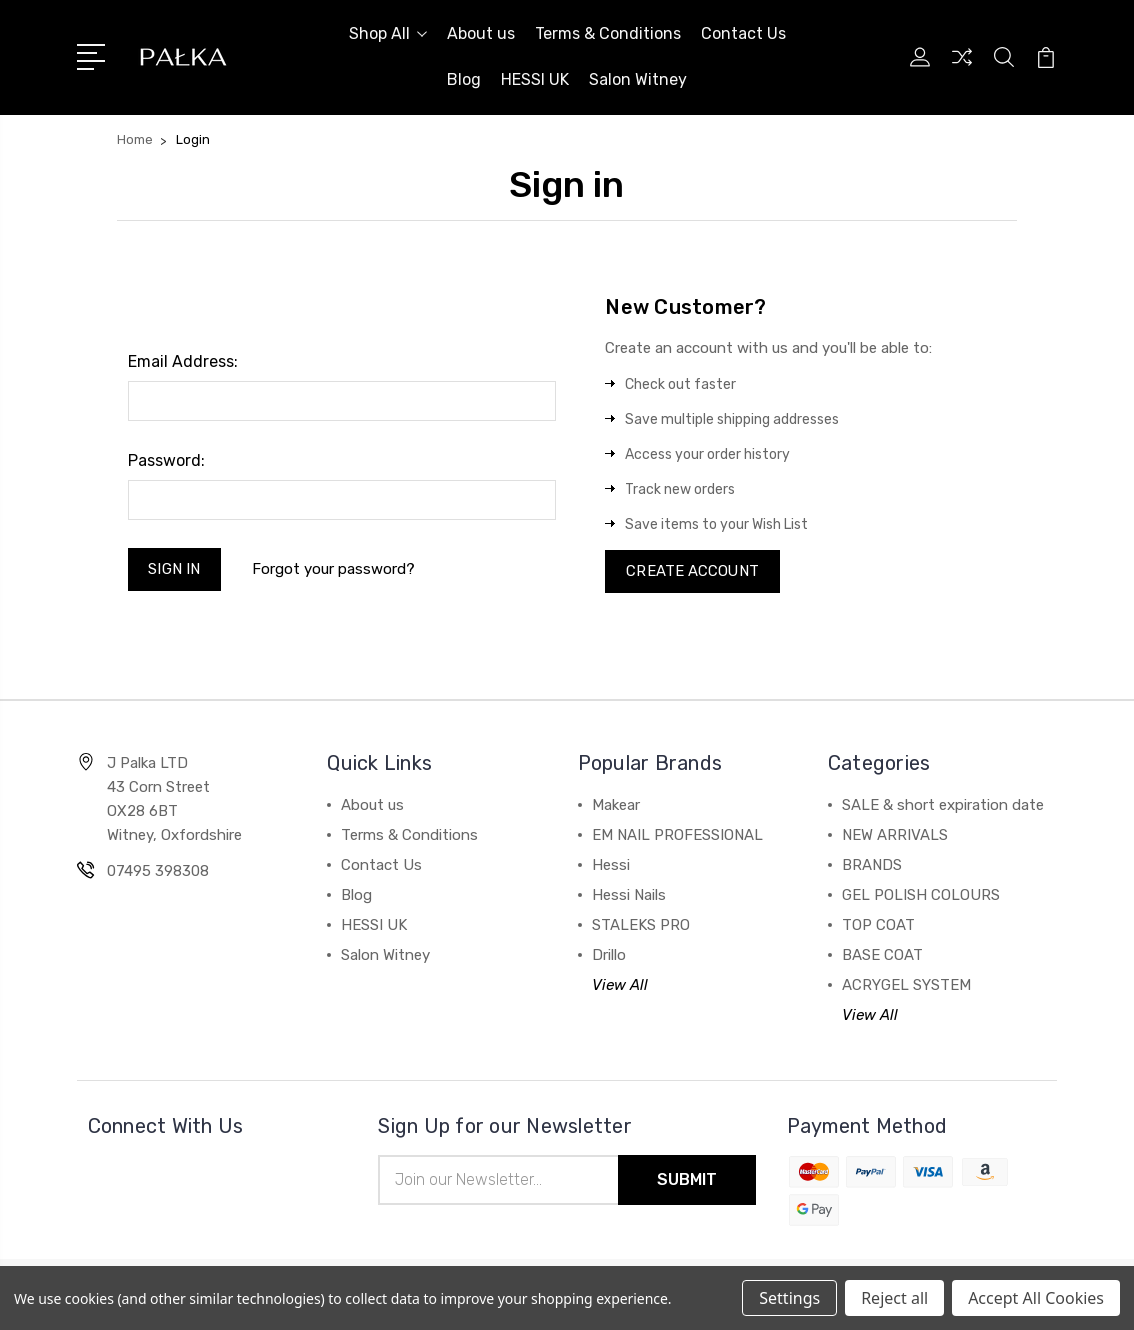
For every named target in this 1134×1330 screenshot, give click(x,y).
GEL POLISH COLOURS (921, 896)
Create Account (692, 572)
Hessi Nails (629, 896)
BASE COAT (882, 956)
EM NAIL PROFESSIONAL (677, 836)
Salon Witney (638, 79)
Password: (166, 460)
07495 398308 (158, 872)
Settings (789, 1298)
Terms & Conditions (608, 33)
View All (620, 986)
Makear (616, 806)
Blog (464, 79)
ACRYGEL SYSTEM (906, 986)
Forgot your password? (333, 569)
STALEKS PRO (641, 926)
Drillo (609, 956)
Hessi (611, 866)
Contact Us (743, 33)
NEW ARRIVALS (895, 836)
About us (481, 33)
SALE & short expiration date (943, 806)
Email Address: (183, 361)
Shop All (388, 33)
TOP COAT (878, 926)
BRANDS (872, 866)
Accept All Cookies (1036, 1298)
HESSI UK (535, 79)
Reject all (894, 1298)
